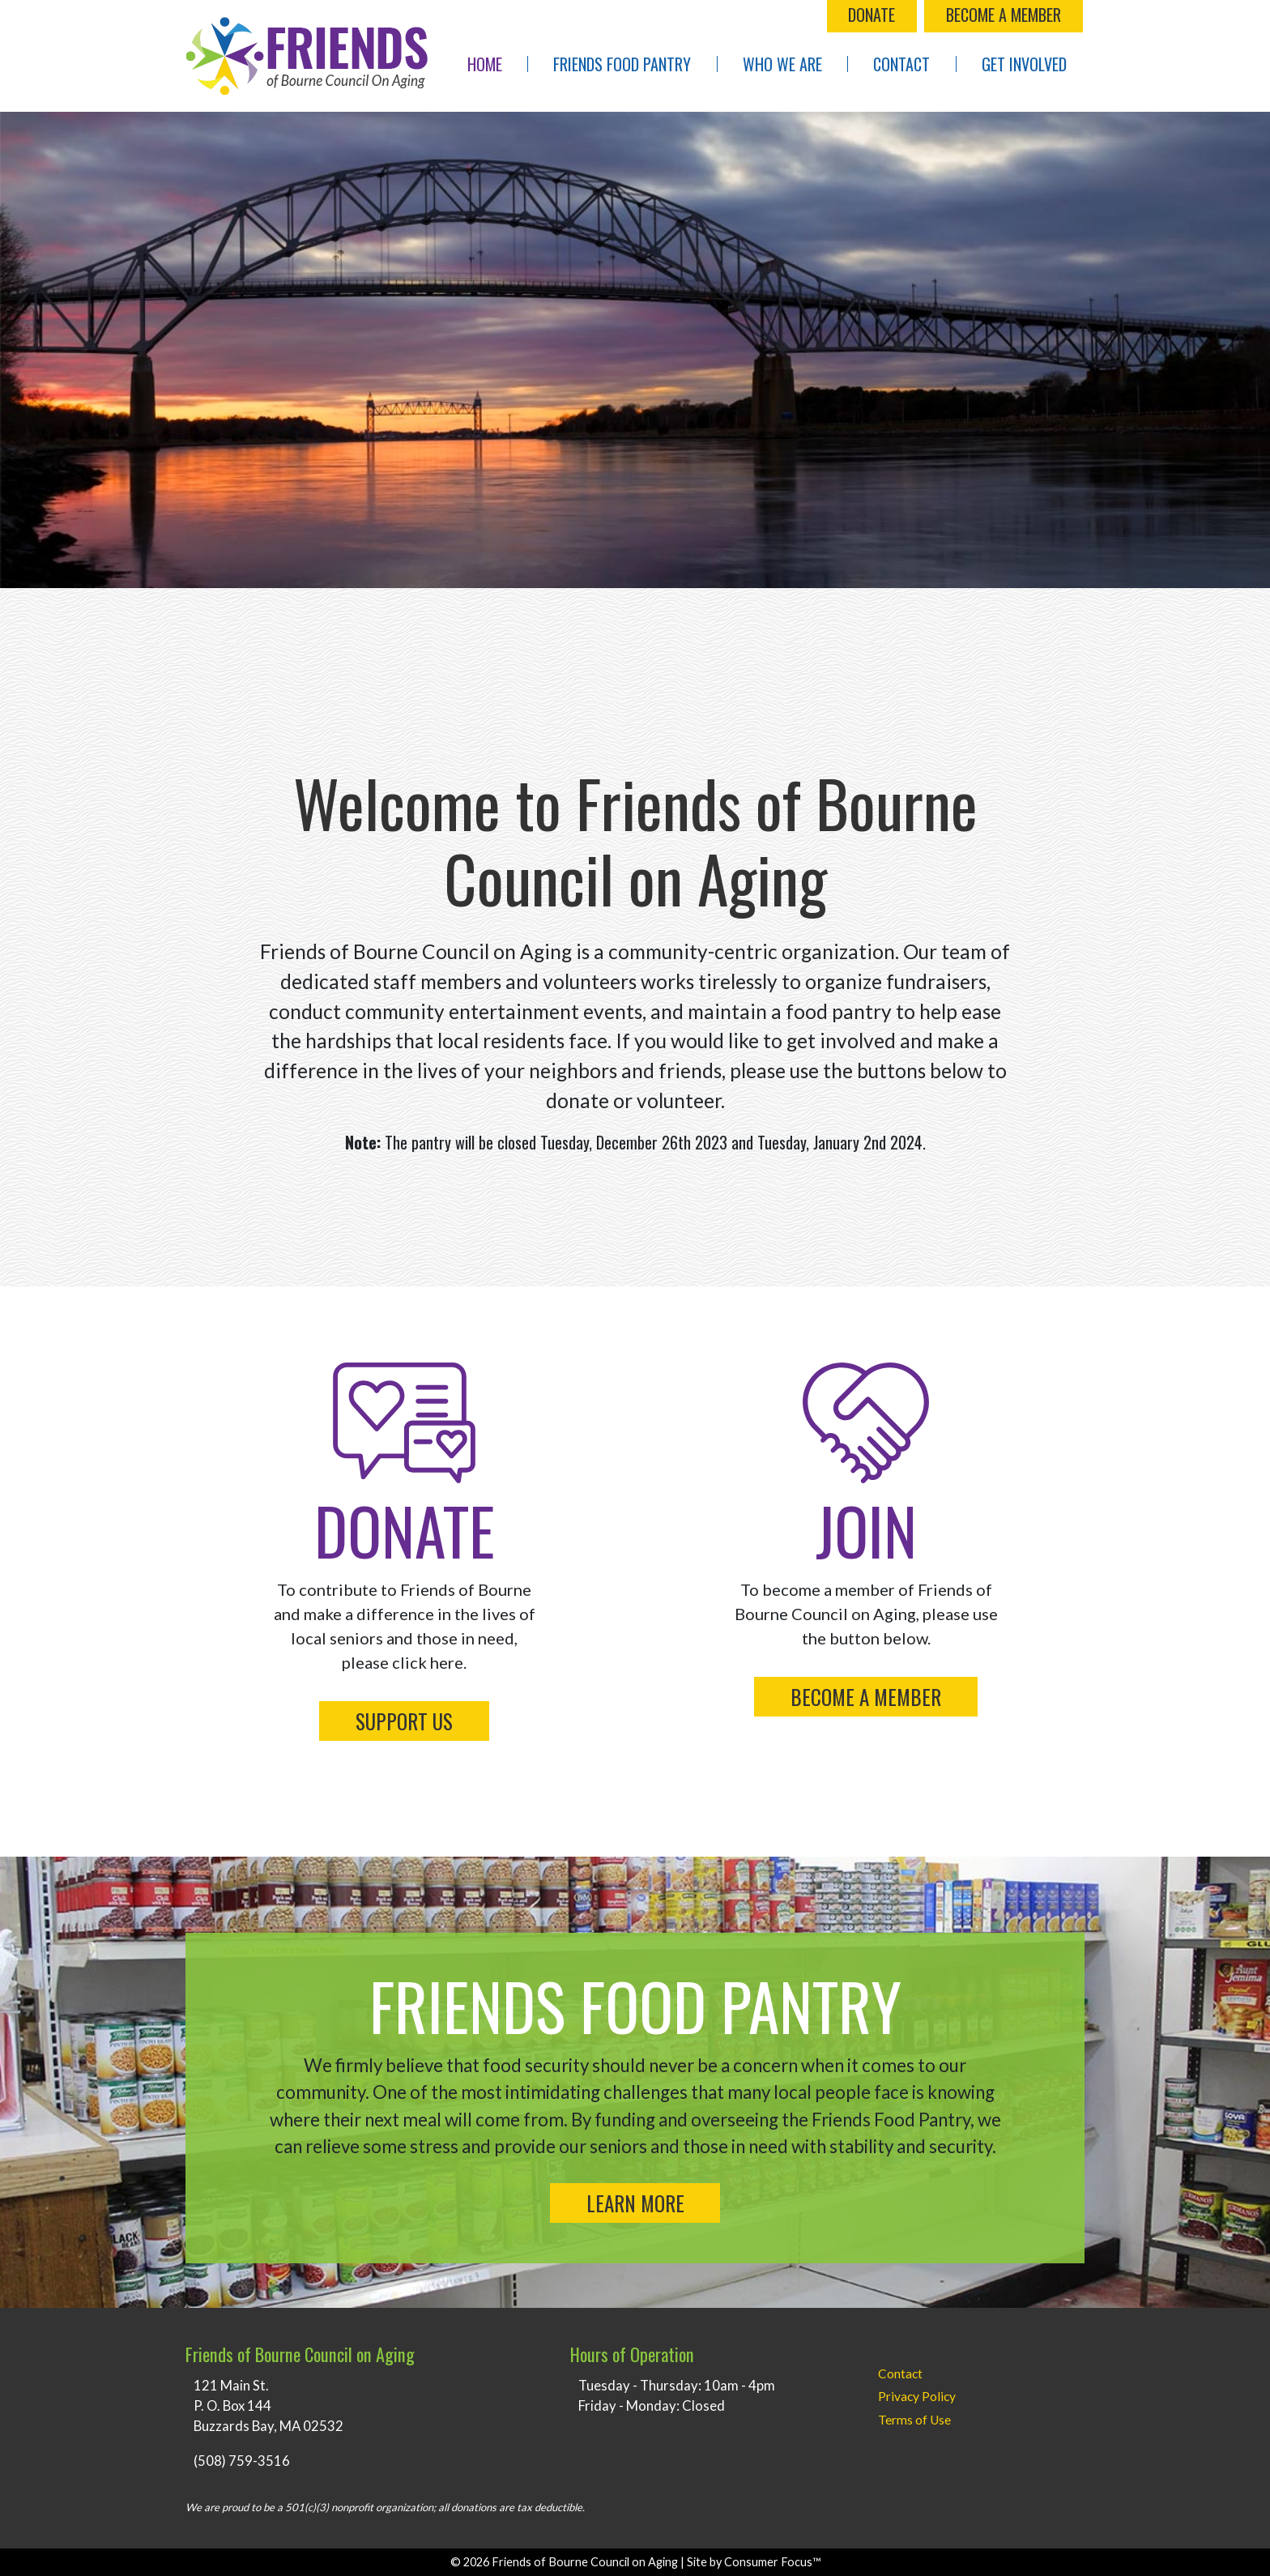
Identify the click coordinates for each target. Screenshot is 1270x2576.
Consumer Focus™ (772, 2562)
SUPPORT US (404, 1721)
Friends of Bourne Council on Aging (585, 2562)
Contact (901, 64)
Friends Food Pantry (622, 64)
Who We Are (782, 64)
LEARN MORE (635, 2203)
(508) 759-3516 (242, 2460)
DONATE (871, 14)
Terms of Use (914, 2419)
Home (484, 64)
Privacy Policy (917, 2396)
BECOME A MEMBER (1003, 14)
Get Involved (1024, 64)
